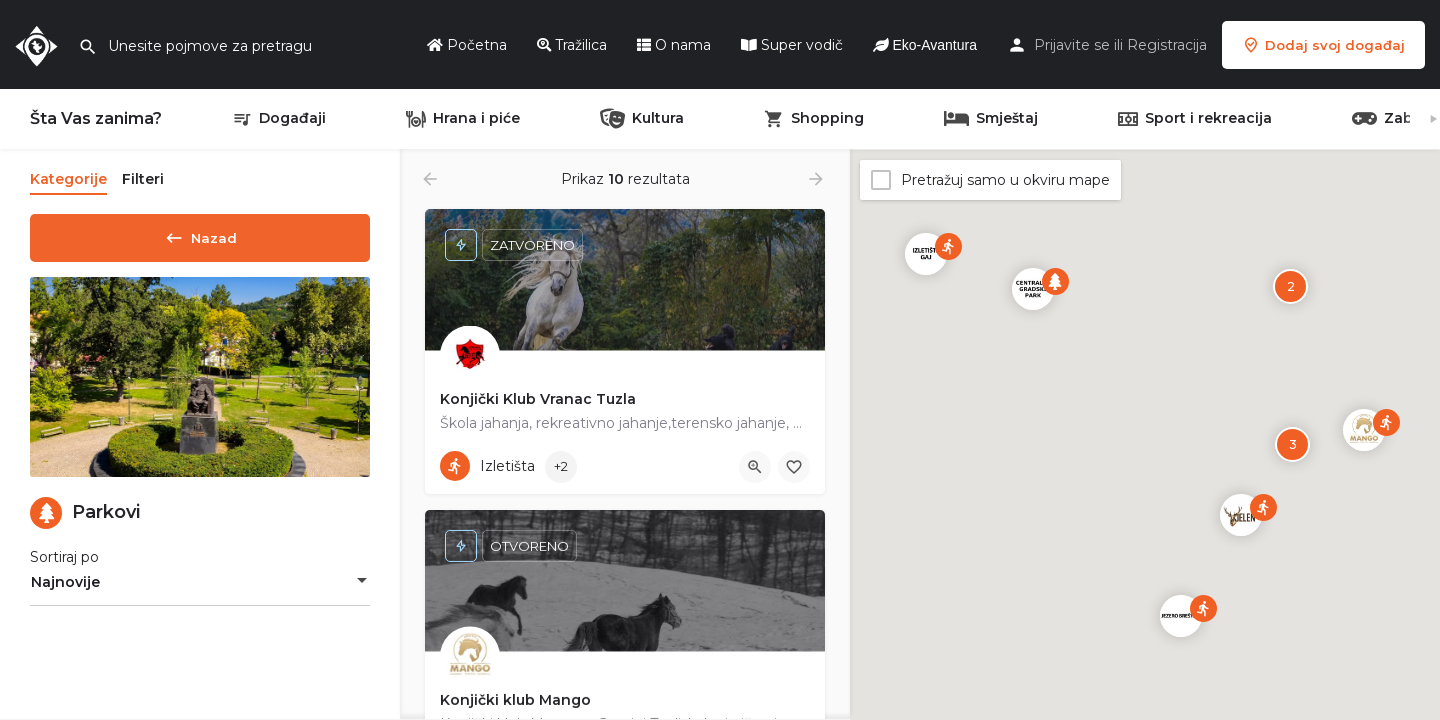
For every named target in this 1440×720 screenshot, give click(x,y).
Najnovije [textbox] (65, 589)
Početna (467, 45)
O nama (674, 45)
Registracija (1167, 45)
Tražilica (572, 45)
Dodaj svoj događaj (1323, 45)
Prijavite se (1072, 45)
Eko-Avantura (925, 45)
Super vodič (792, 45)
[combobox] (200, 589)
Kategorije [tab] (68, 179)
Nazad (200, 234)
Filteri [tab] (143, 179)
